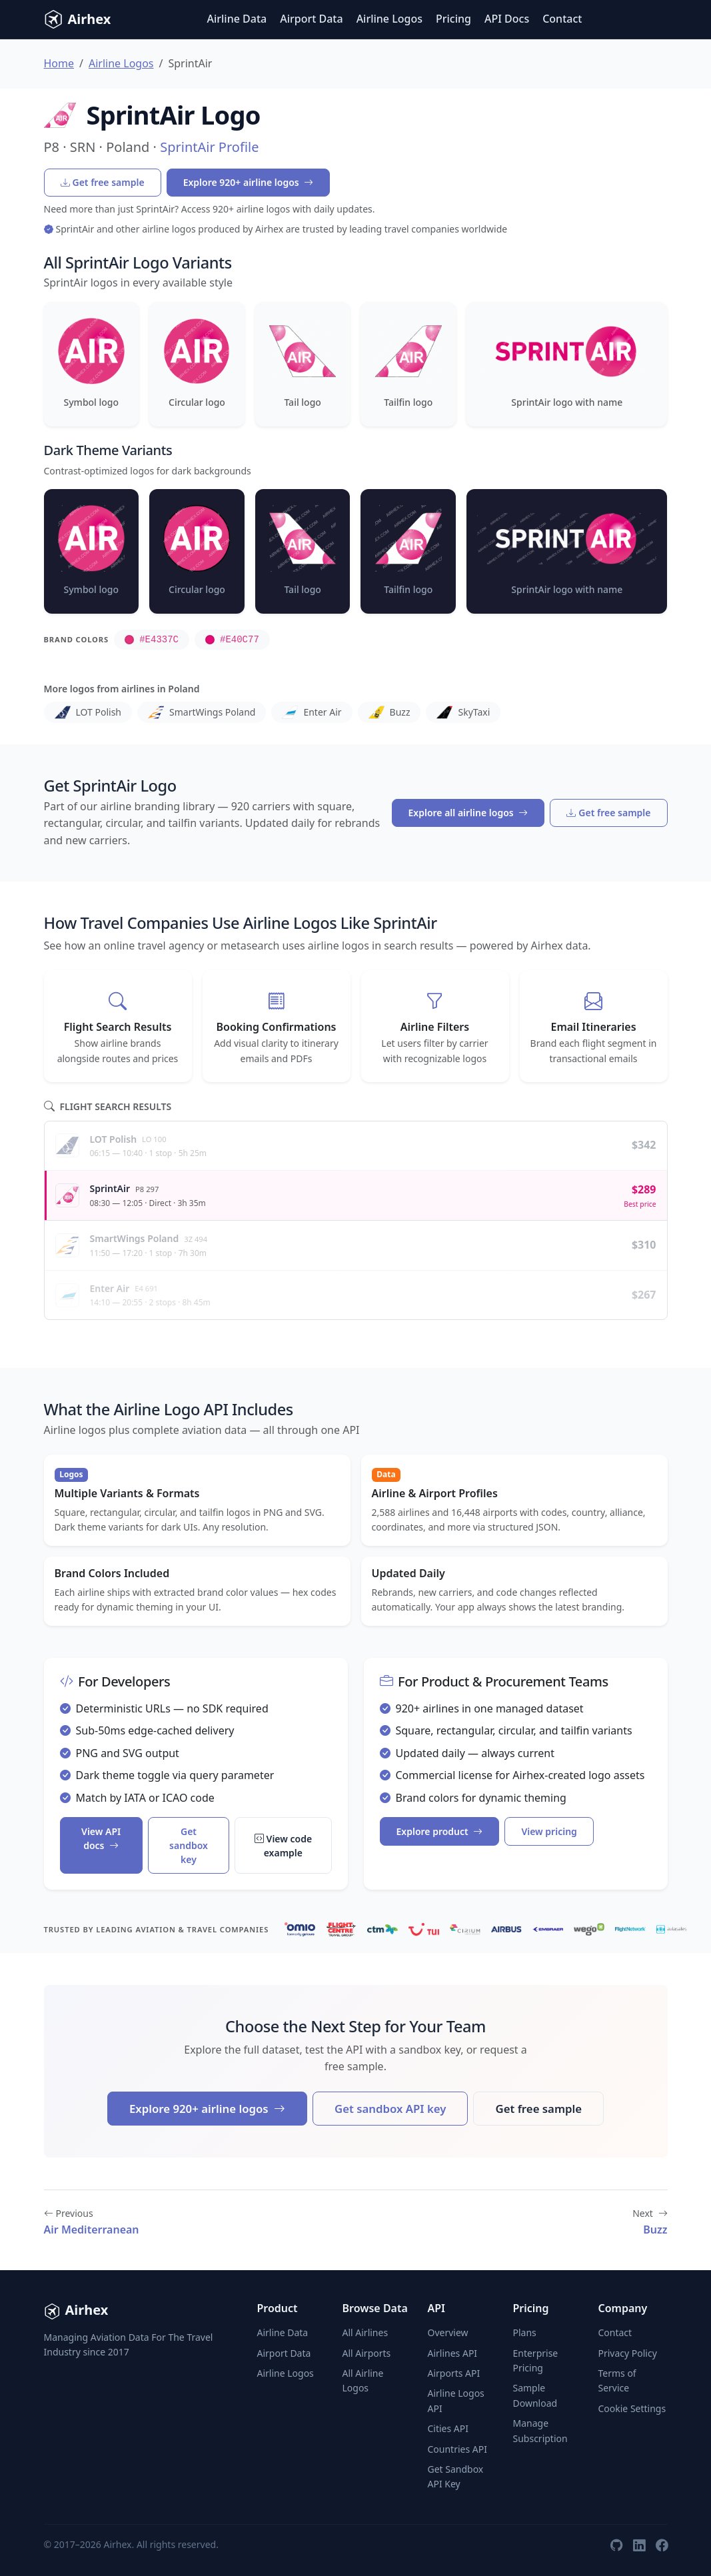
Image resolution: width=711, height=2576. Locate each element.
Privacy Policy (627, 2353)
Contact (562, 18)
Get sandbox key (188, 1845)
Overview (447, 2332)
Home (59, 63)
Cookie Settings (632, 2408)
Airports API (453, 2373)
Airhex (77, 19)
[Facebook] (662, 2545)
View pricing (548, 1831)
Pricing (453, 18)
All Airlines (365, 2332)
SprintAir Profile (209, 147)
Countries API (456, 2449)
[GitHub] (616, 2545)
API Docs (506, 18)
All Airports (366, 2353)
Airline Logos (389, 18)
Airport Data (311, 18)
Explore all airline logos (468, 812)
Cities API (447, 2428)
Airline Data (237, 18)
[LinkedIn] (639, 2545)
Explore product (439, 1831)
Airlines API (452, 2353)
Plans (524, 2332)
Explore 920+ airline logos (248, 182)
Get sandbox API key (390, 2108)
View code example (284, 1845)
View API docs (101, 1838)
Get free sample (103, 182)
